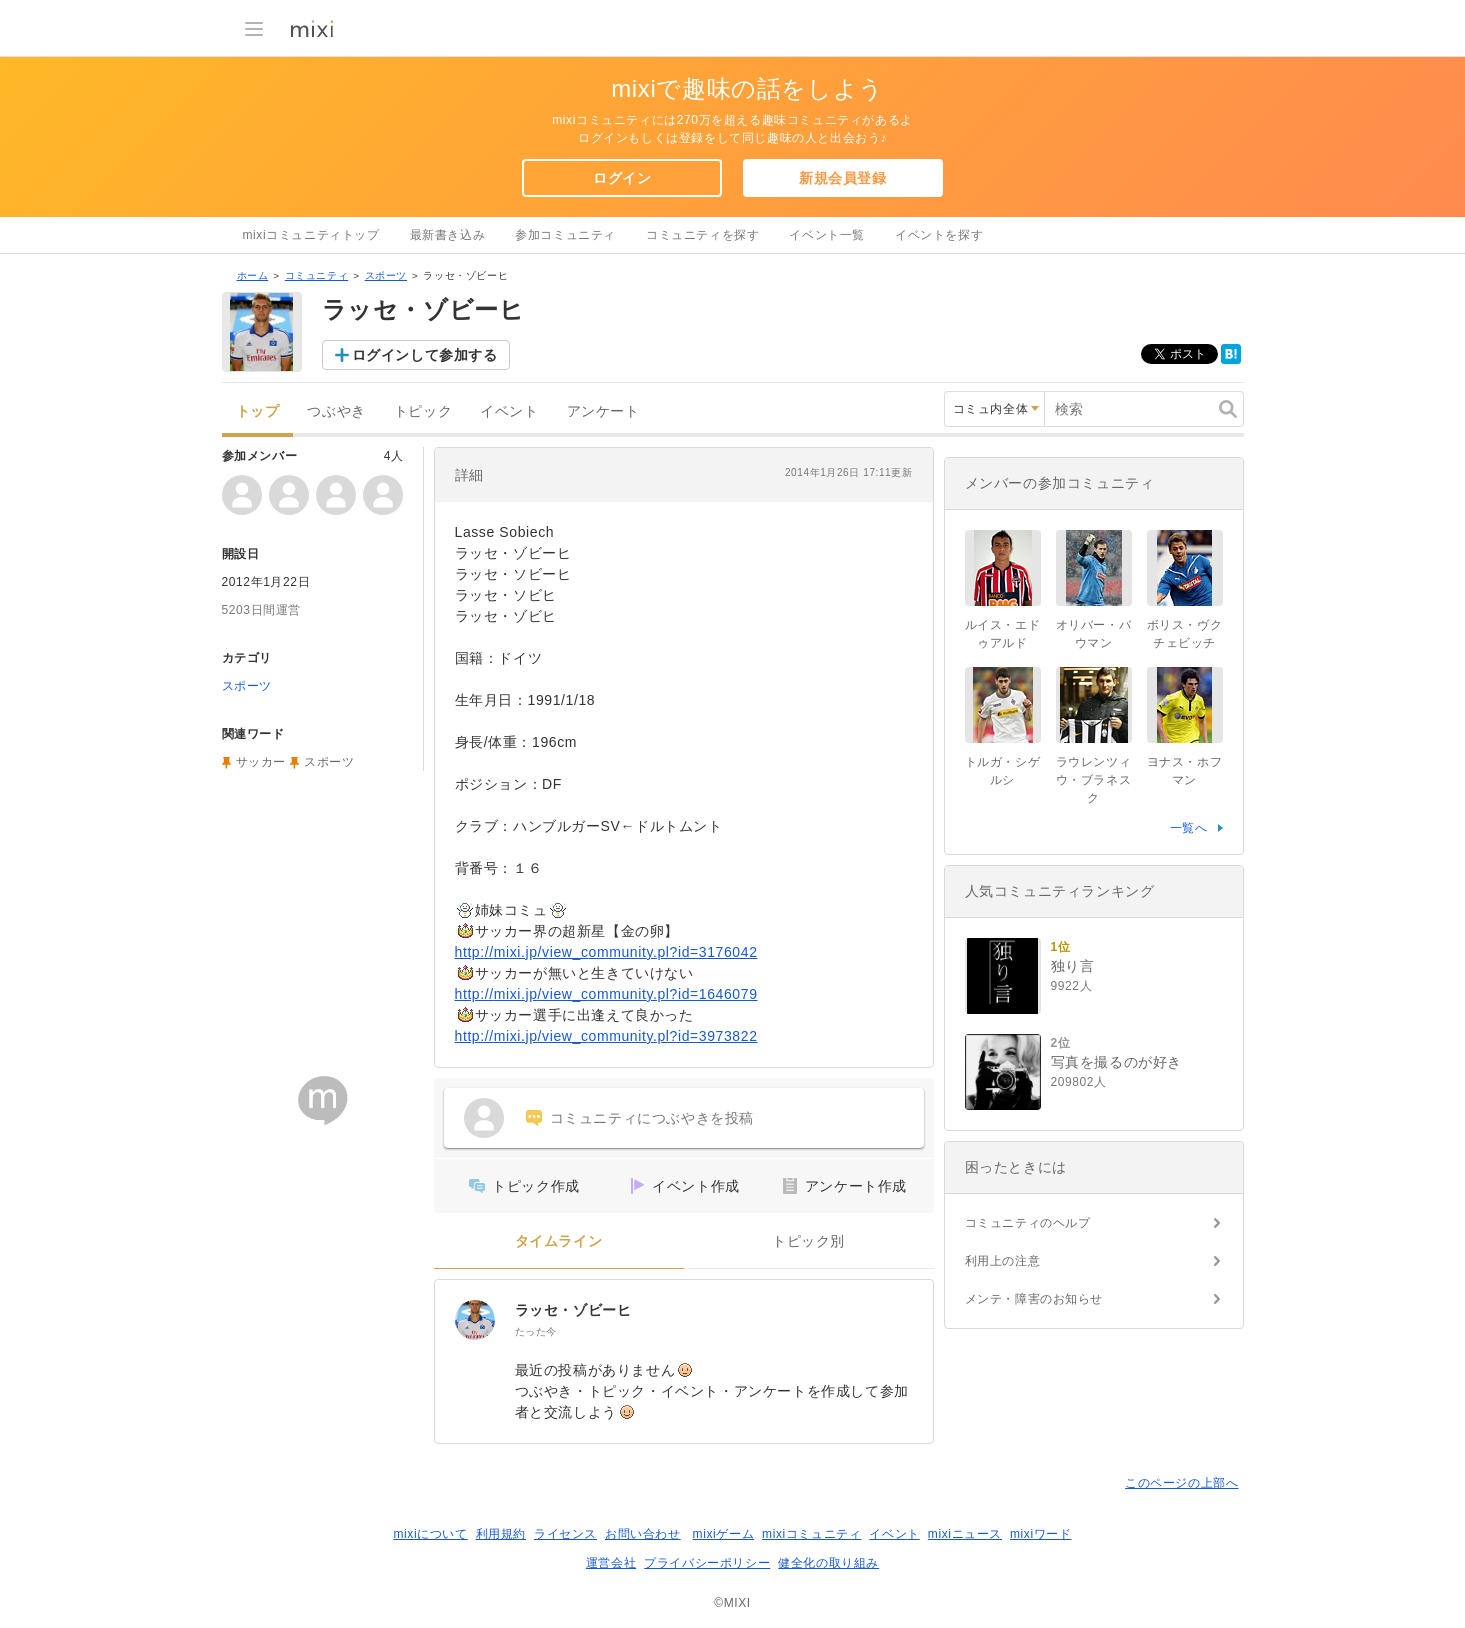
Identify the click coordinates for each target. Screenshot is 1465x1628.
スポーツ (386, 275)
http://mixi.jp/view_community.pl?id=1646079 (606, 994)
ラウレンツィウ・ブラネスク (1094, 780)
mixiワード (1041, 1534)
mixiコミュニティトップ (311, 235)
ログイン (622, 178)
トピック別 (808, 1241)
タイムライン (559, 1241)
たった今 (536, 1331)
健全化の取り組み (828, 1563)
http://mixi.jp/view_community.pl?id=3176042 (606, 952)
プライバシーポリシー (707, 1563)
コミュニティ (317, 275)
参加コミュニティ (565, 235)
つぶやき (336, 411)
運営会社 (611, 1563)
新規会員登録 (843, 178)
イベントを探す (939, 235)
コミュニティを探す (702, 235)
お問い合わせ (643, 1534)
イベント (509, 411)
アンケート (603, 411)
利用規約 (501, 1534)
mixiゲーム (724, 1534)
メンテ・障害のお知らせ (1034, 1299)
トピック (423, 411)
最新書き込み (448, 235)
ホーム (253, 275)
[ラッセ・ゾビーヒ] (475, 1320)
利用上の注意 (1003, 1261)
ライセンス (565, 1534)
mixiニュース (965, 1534)
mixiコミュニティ (811, 1534)
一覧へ (1189, 828)
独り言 (1073, 966)
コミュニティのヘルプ (1028, 1223)
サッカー (261, 762)
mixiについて (430, 1534)
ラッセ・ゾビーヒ (573, 1310)
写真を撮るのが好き (1116, 1062)
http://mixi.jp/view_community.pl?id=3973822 (606, 1036)
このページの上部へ (1181, 1483)
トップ (258, 411)
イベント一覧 (827, 235)
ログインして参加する (425, 355)
